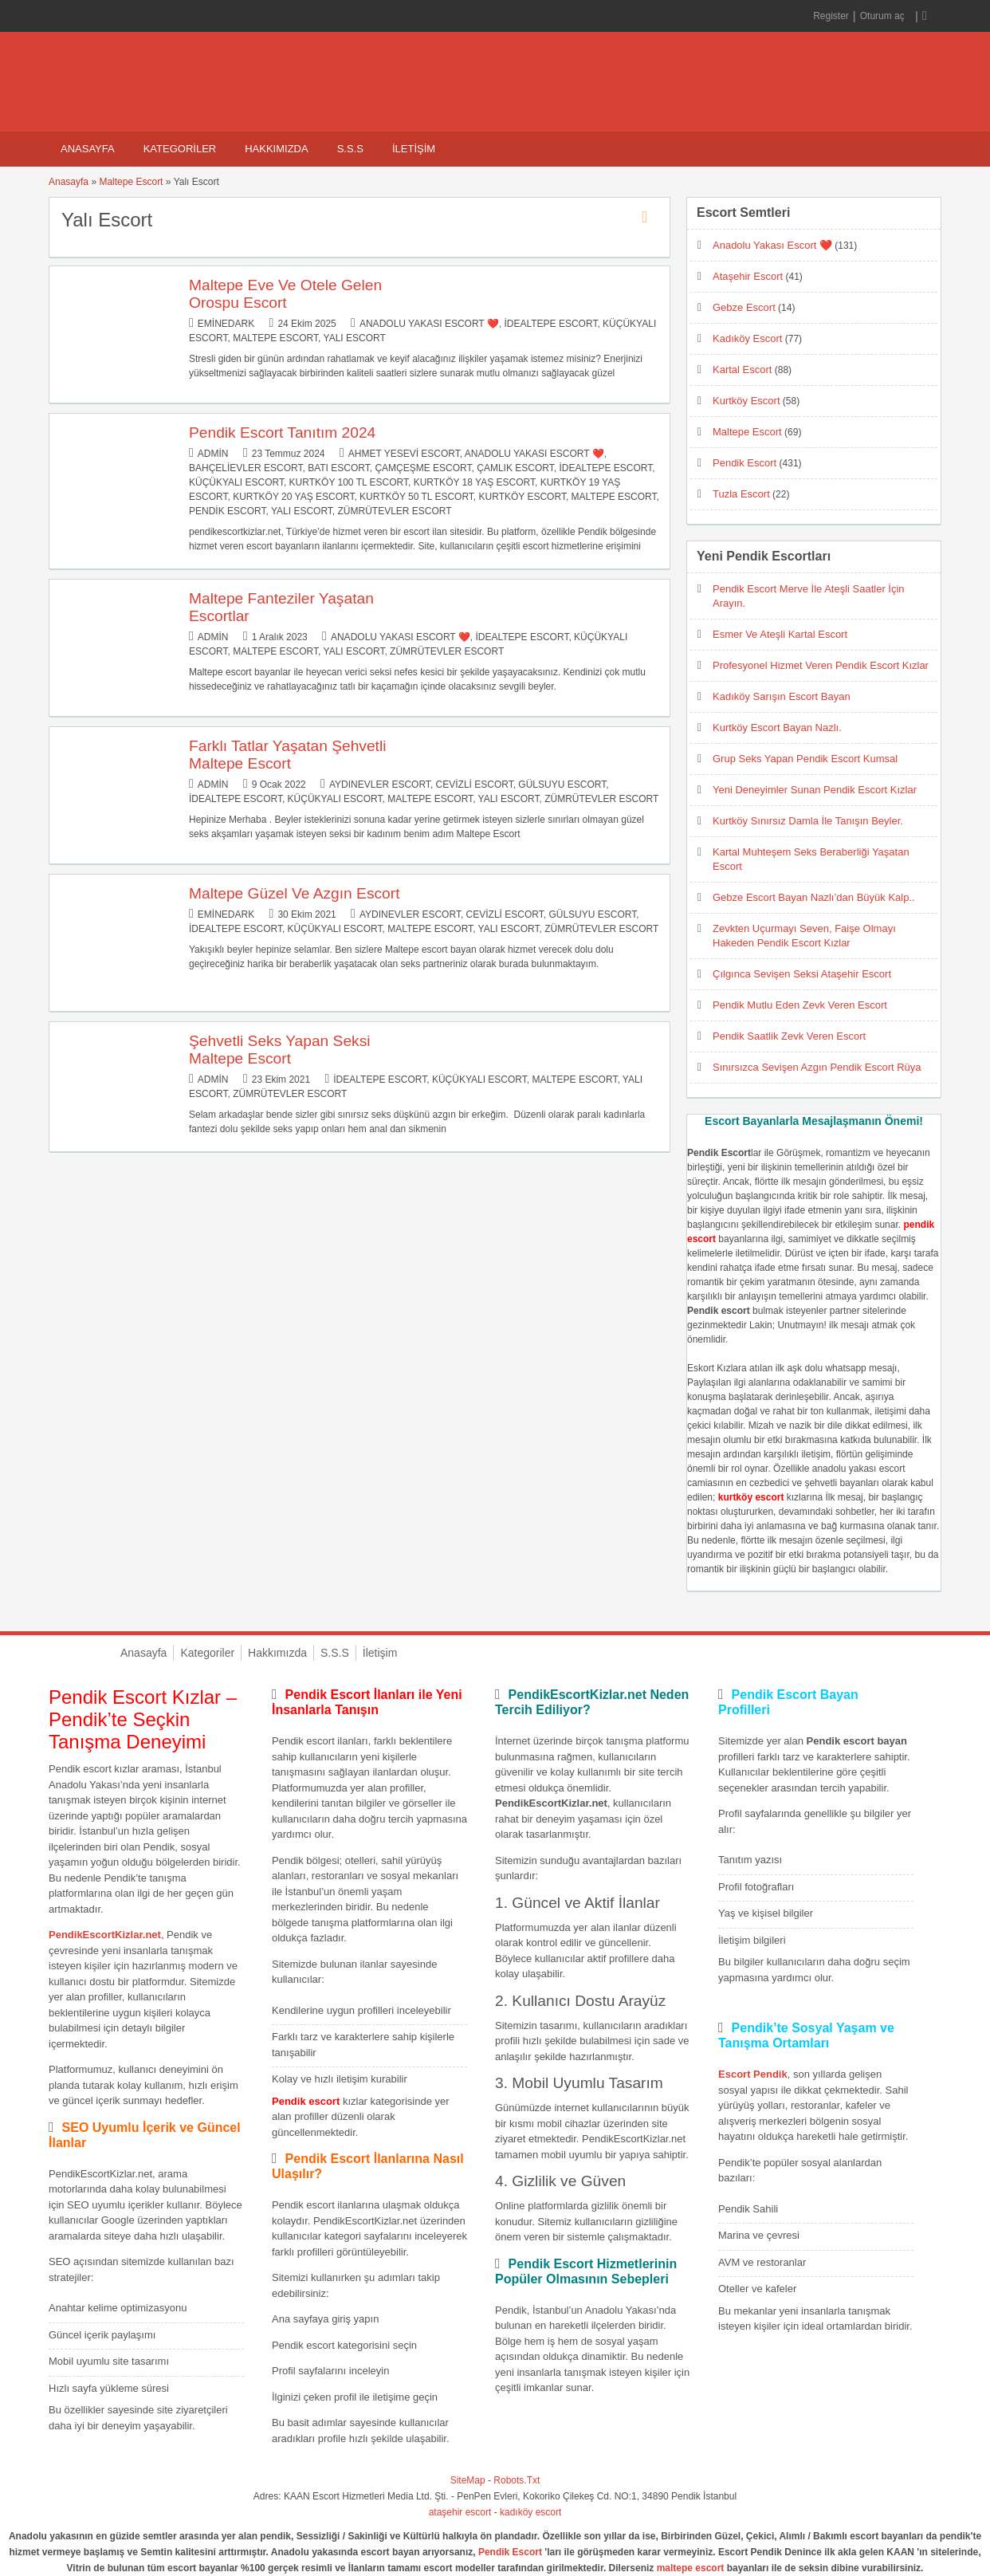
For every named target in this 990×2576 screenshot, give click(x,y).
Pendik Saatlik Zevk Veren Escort (789, 1036)
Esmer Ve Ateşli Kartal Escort (780, 634)
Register (831, 16)
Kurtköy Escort (522, 496)
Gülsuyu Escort (562, 784)
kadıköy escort (530, 2512)
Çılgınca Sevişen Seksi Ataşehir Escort (802, 974)
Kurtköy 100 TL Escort (348, 482)
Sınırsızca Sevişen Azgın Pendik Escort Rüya (817, 1067)
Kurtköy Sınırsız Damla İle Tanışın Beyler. (808, 821)
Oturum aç (883, 16)
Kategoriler (180, 149)
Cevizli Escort (474, 784)
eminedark (226, 323)
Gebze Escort (744, 307)
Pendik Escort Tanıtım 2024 (282, 432)
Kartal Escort (742, 370)
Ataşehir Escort (748, 276)
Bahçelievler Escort (246, 468)
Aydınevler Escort (379, 784)
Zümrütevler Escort (395, 511)
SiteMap (467, 2480)
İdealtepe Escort (550, 323)
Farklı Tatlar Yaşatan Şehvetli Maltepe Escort (287, 754)
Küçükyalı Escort (236, 482)
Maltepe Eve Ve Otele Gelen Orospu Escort (285, 294)
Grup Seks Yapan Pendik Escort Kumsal (805, 759)
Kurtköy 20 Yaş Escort (293, 496)
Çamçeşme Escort (423, 468)
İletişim (413, 149)
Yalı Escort (355, 338)
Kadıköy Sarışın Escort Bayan (782, 696)
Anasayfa (88, 149)
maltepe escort (691, 2568)
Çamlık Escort (515, 468)
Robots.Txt (516, 2480)
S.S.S (350, 149)
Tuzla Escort (741, 494)
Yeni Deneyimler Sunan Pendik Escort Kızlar (815, 790)
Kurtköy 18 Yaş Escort (474, 482)
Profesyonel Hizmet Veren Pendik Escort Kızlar (821, 665)
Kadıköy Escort (747, 338)
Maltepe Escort (131, 181)
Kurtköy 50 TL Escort (416, 496)
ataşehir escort (460, 2512)
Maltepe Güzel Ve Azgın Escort (294, 893)
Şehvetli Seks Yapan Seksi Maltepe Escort (280, 1049)
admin (213, 453)
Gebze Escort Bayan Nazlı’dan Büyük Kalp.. (814, 897)
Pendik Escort (227, 511)
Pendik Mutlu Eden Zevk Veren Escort (800, 1005)
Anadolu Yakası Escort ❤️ (429, 323)
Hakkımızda (276, 149)
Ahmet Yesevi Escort (404, 453)
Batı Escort (339, 468)
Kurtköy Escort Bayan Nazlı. (777, 727)
